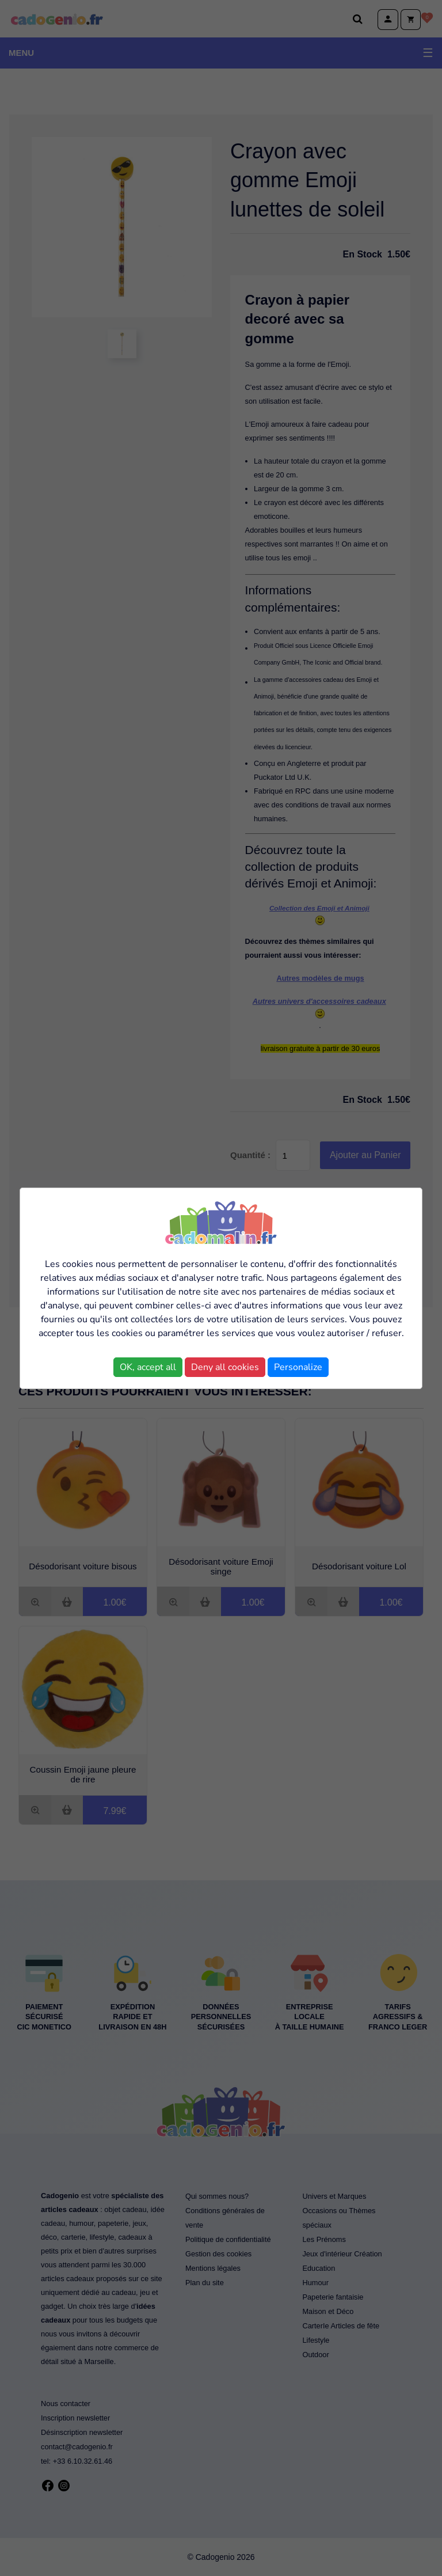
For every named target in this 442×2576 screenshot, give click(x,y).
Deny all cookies (225, 1367)
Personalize (298, 1367)
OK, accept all (148, 1367)
